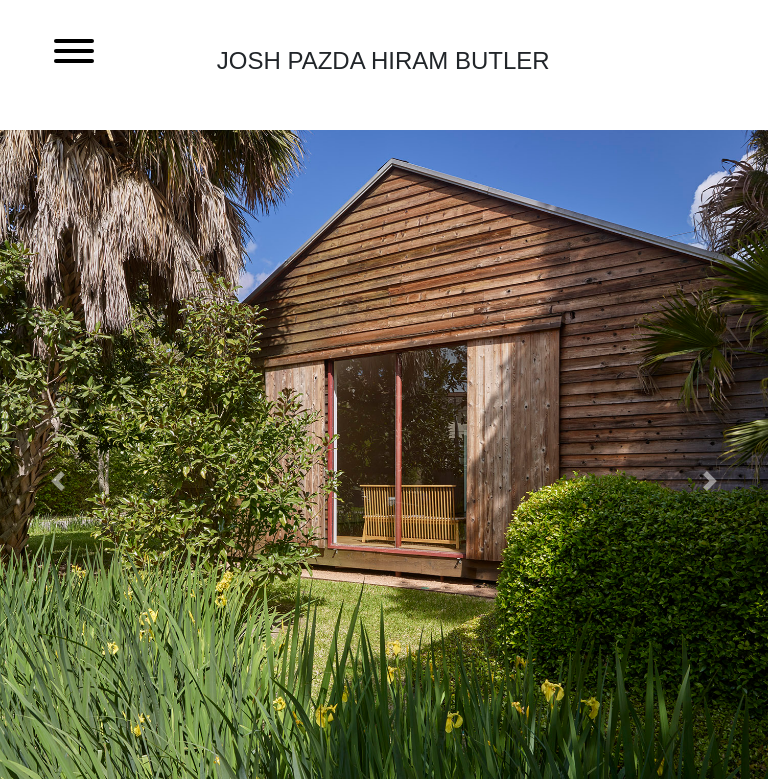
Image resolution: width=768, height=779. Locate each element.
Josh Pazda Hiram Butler (383, 60)
